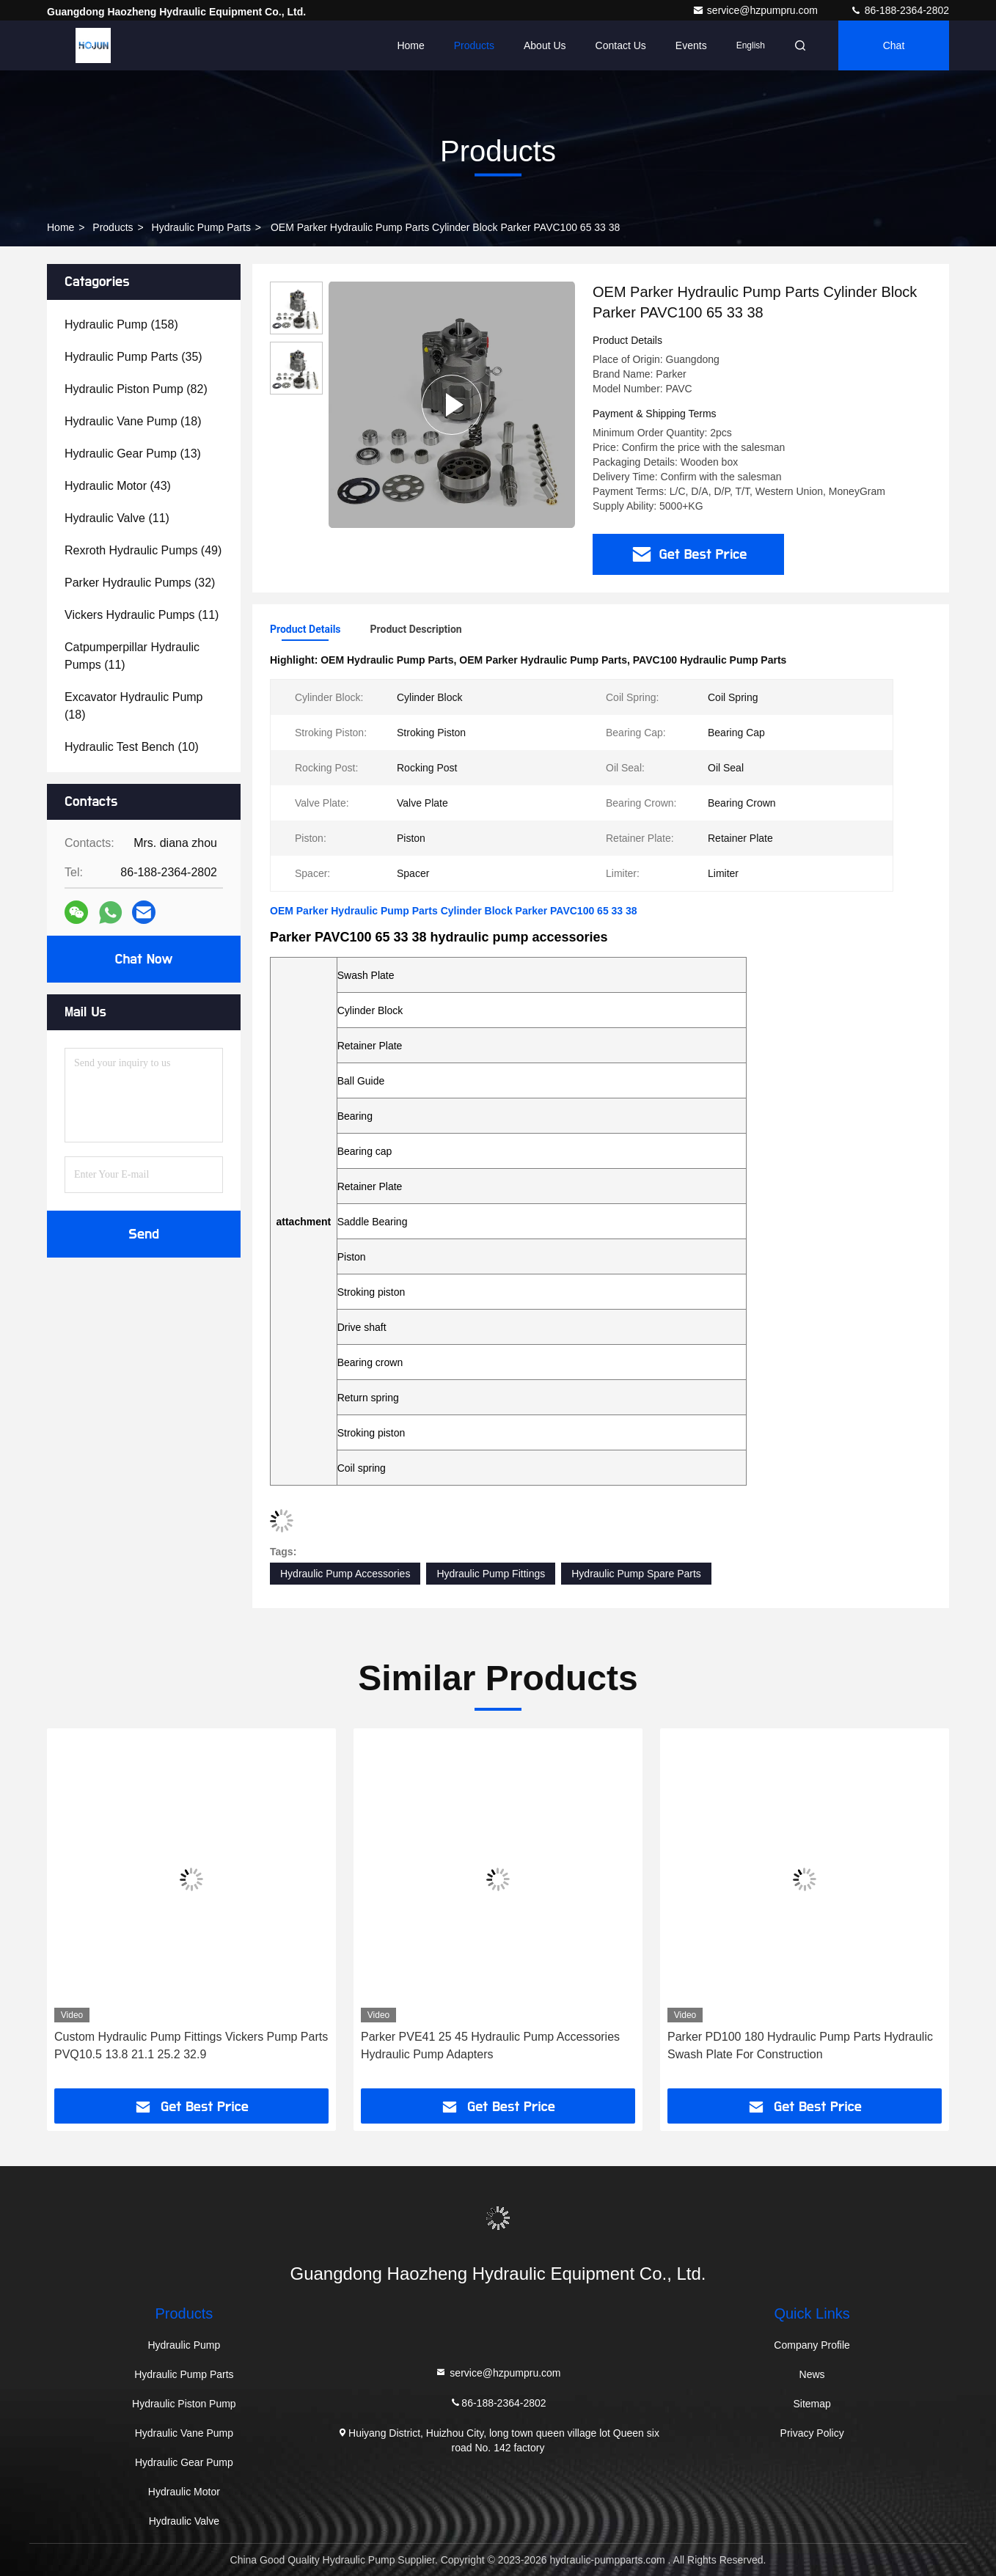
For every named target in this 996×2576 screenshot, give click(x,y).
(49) (143, 550)
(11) (117, 518)
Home (410, 45)
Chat (894, 45)
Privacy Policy (812, 2433)
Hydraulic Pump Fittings (490, 1573)
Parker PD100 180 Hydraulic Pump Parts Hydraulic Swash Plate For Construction (800, 2045)
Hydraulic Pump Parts (201, 227)
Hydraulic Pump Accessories (345, 1573)
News (812, 2374)
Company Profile (812, 2345)
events (691, 45)
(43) (118, 486)
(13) (133, 453)
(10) (132, 747)
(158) (121, 324)
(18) (133, 421)
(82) (136, 389)
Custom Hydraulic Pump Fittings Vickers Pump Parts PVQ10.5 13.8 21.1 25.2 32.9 (191, 2045)
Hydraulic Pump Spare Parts (636, 1573)
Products (474, 45)
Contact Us (621, 45)
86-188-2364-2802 (899, 10)
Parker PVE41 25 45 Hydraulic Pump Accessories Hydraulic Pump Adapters (490, 2045)
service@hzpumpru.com (756, 10)
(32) (140, 582)
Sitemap (811, 2404)
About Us (545, 45)
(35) (133, 357)
